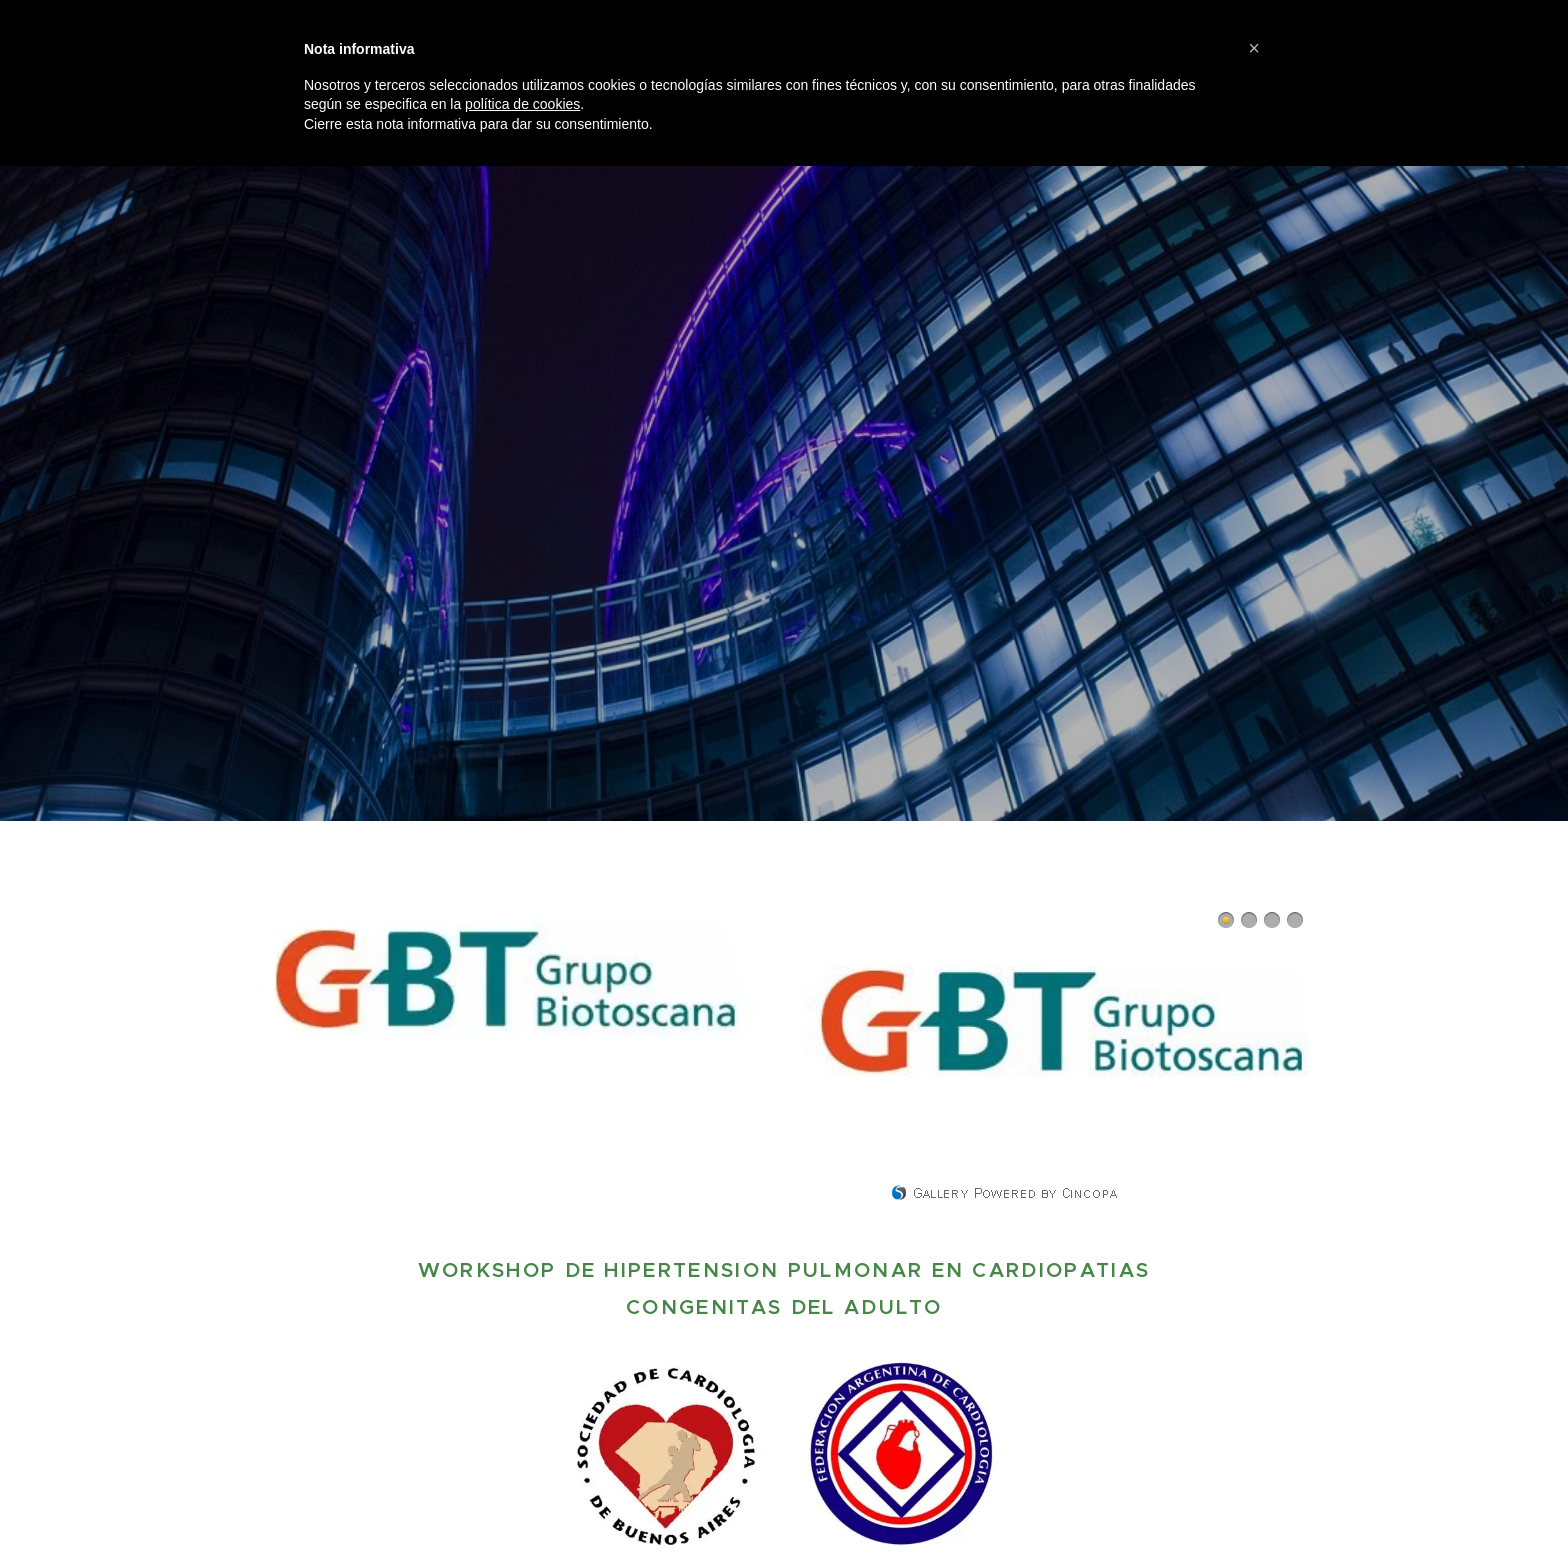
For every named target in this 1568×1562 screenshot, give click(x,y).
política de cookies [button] (522, 104)
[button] (1254, 48)
